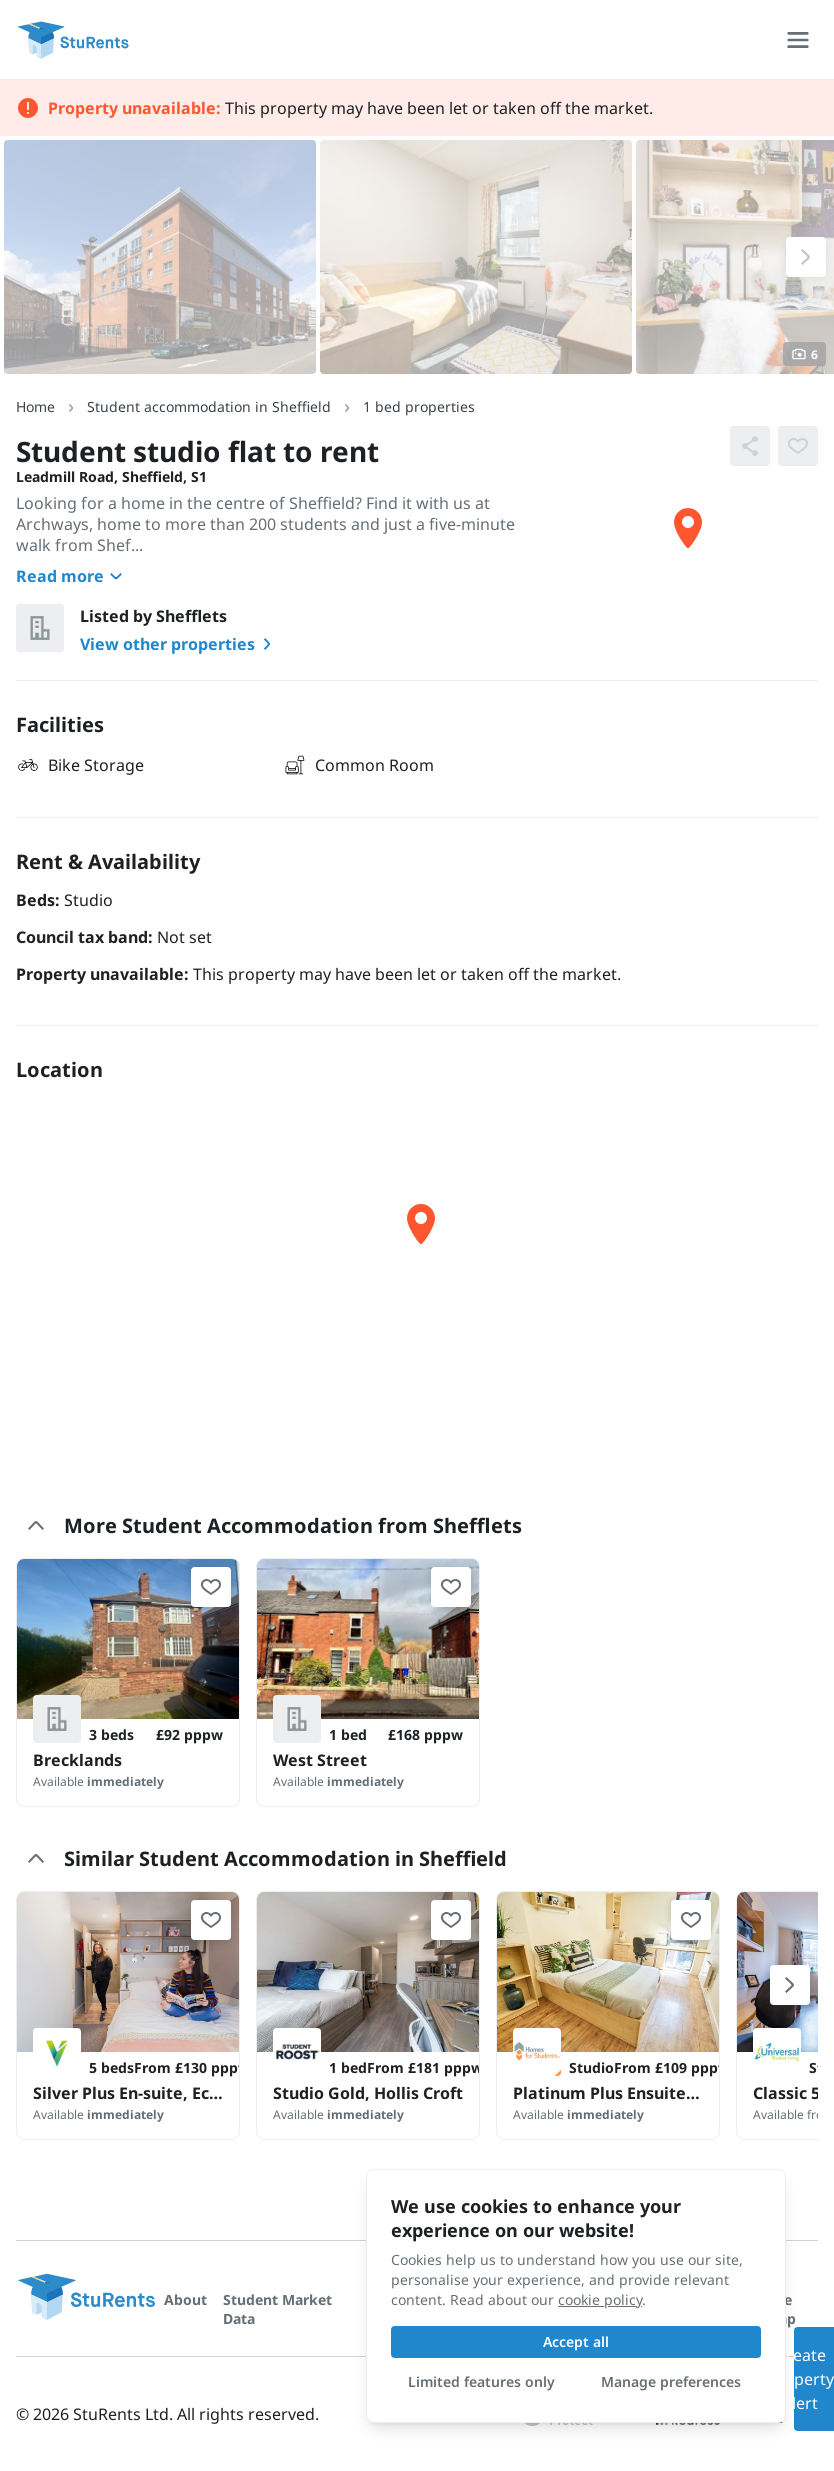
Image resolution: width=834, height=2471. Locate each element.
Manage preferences (671, 2381)
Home (35, 406)
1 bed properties (419, 406)
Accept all (576, 2341)
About (185, 2299)
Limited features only (481, 2381)
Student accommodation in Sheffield (209, 406)
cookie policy (600, 2299)
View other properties (179, 644)
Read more (72, 576)
